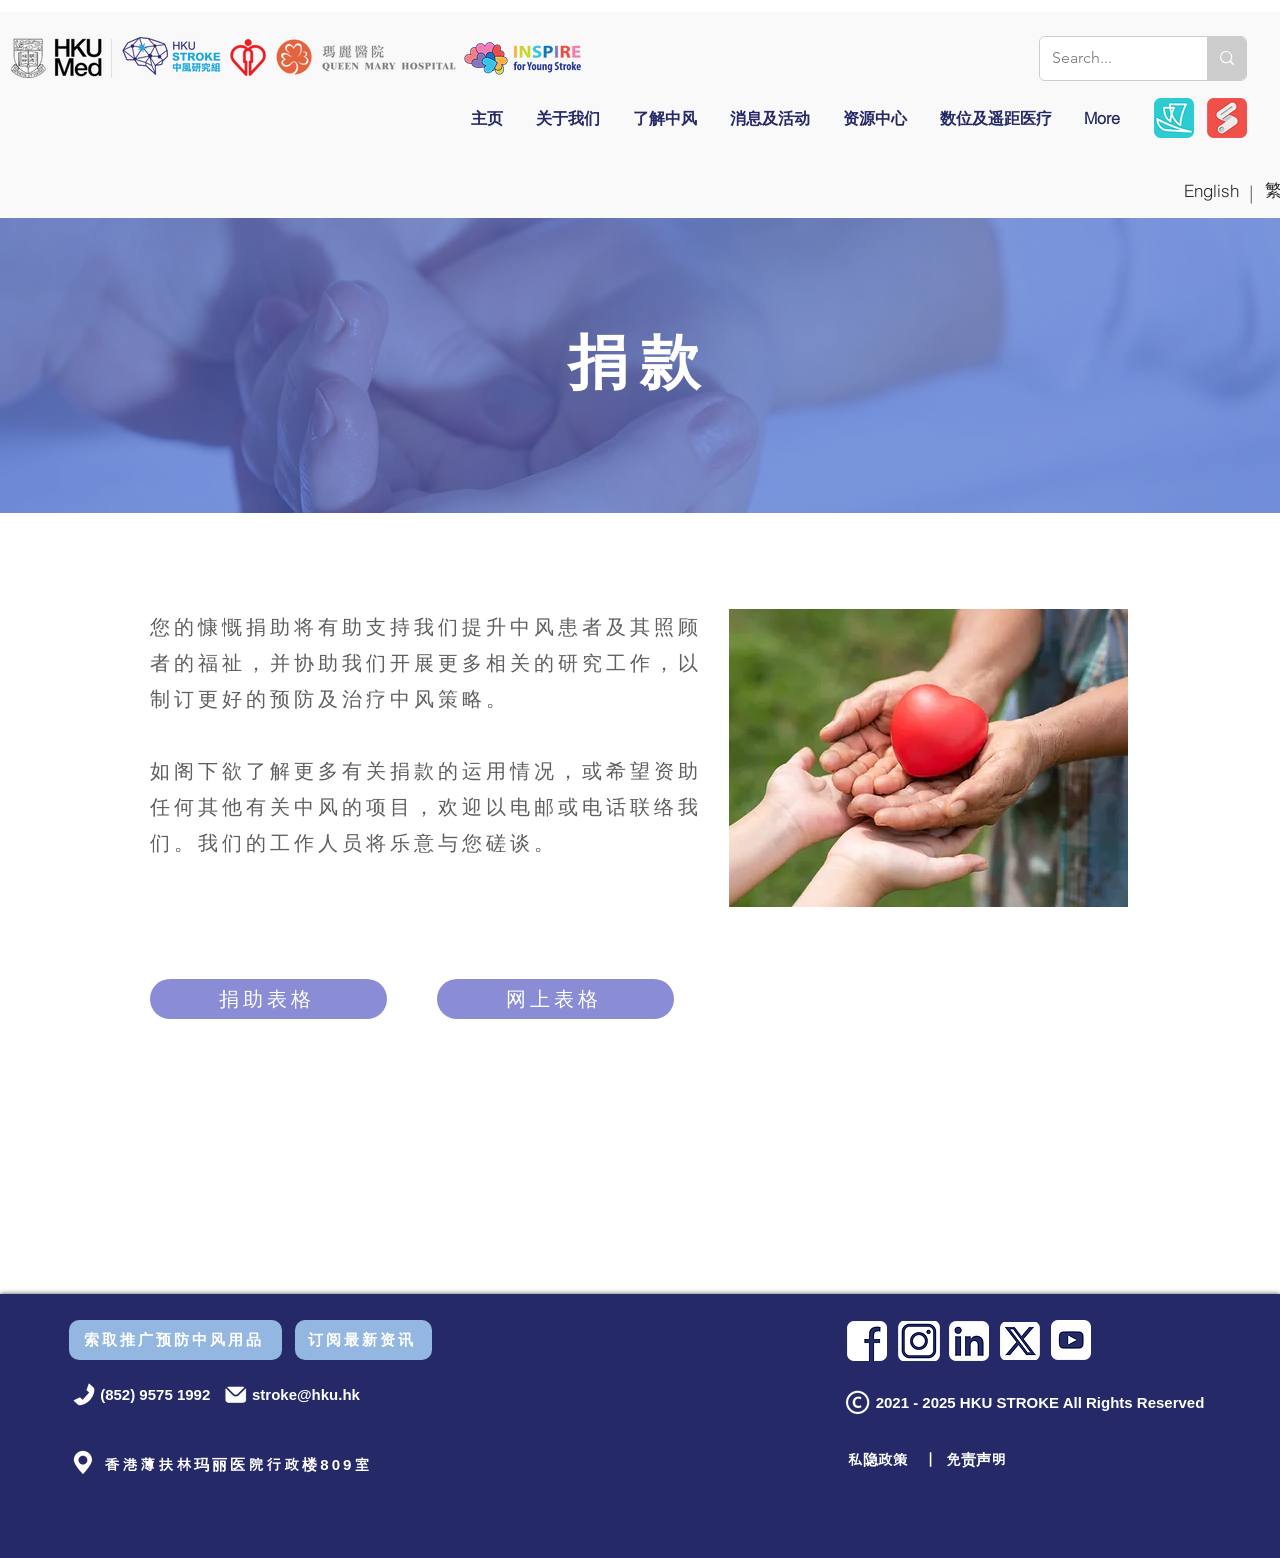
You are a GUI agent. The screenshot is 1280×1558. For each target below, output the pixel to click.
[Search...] (1108, 58)
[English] (1211, 190)
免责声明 (976, 1459)
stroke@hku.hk (306, 1394)
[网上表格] (555, 999)
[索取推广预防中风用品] (175, 1340)
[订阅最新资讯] (363, 1340)
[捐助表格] (268, 999)
